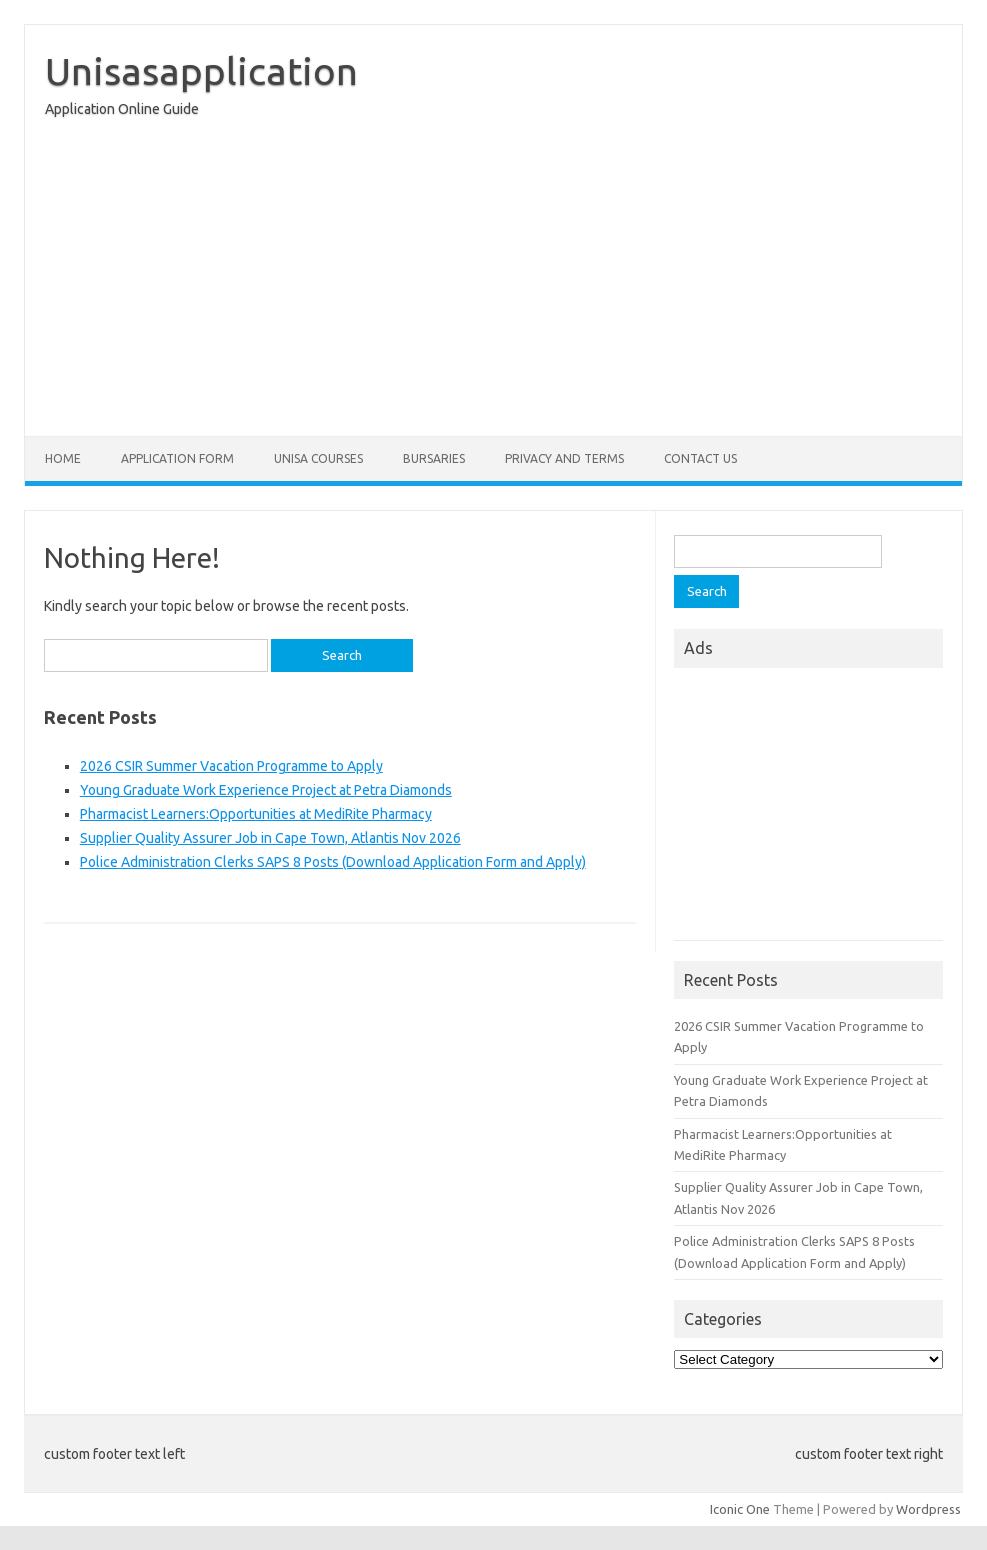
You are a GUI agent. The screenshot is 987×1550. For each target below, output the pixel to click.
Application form (177, 458)
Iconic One (740, 1509)
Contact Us (700, 458)
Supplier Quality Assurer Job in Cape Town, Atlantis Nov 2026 (270, 838)
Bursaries (434, 458)
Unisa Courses (318, 458)
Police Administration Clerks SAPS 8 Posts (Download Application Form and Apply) (333, 862)
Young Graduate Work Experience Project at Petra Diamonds (266, 790)
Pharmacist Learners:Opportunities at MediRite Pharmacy (256, 814)
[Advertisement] (493, 282)
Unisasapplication (201, 71)
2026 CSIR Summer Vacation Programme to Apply (231, 766)
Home (63, 458)
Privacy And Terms (564, 458)
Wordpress (928, 1509)
